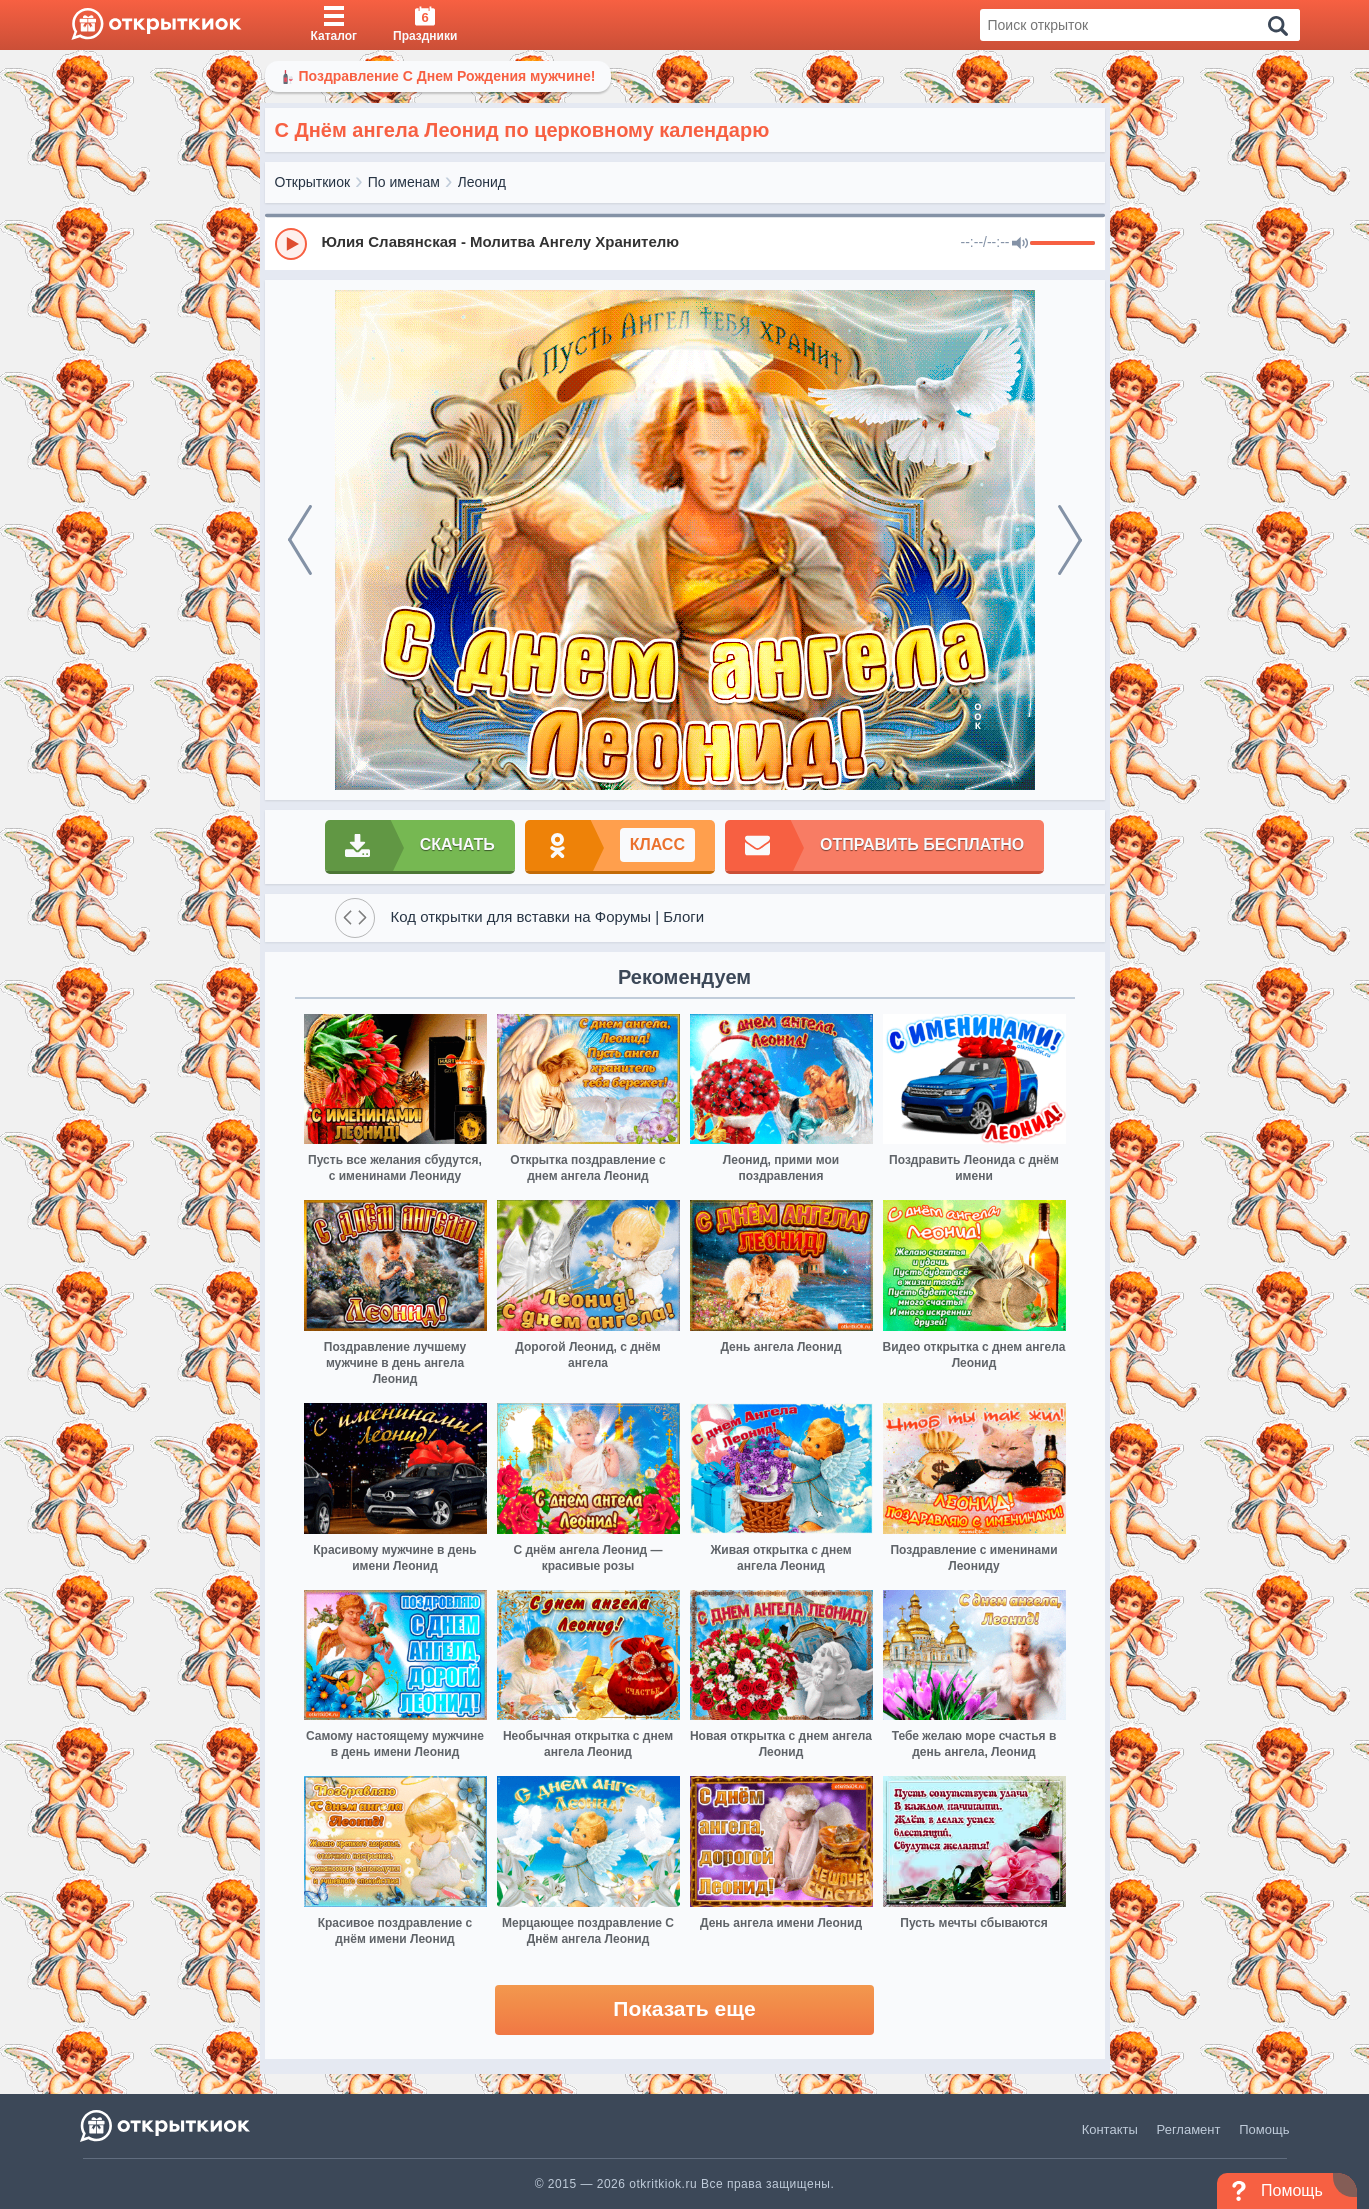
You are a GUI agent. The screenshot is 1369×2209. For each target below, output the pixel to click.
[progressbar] (1062, 244)
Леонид (482, 182)
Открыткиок (313, 182)
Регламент (1189, 2129)
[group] (685, 243)
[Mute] (1020, 244)
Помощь (1264, 2129)
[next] (1070, 540)
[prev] (300, 540)
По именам (404, 182)
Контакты (1110, 2129)
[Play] (291, 244)
